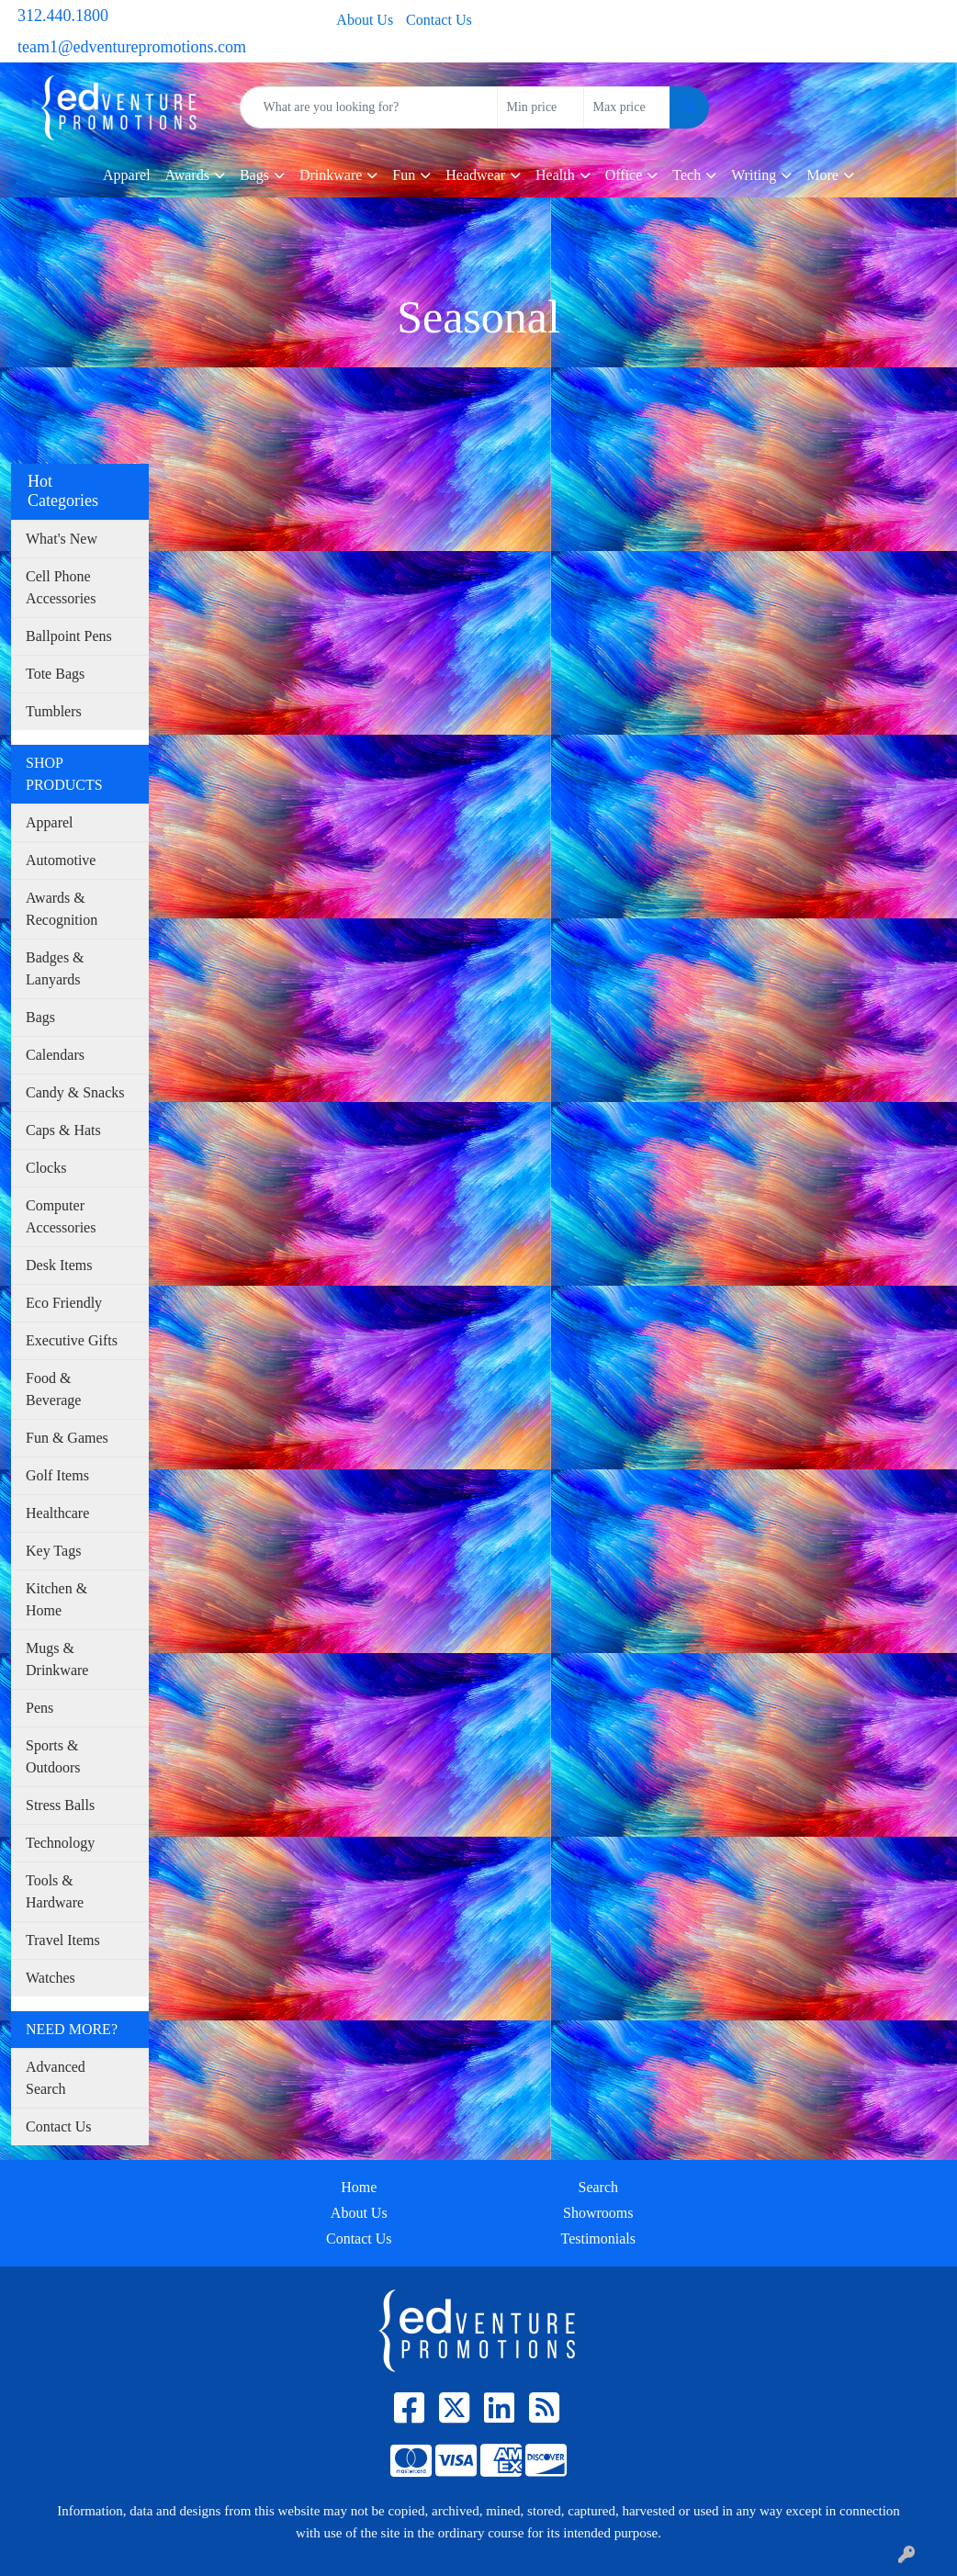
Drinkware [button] (330, 175)
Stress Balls (60, 1805)
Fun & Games (67, 1437)
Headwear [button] (475, 175)
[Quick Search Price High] (626, 107)
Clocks (46, 1168)
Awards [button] (187, 175)
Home (359, 2187)
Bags (40, 1017)
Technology (60, 1842)
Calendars (55, 1055)
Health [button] (555, 175)
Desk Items (59, 1265)
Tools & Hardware (55, 1891)
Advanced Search (55, 2078)
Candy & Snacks (75, 1092)
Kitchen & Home (56, 1599)
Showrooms (598, 2213)
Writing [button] (753, 175)
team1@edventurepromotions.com (131, 47)
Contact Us (439, 20)
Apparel (127, 175)
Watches (50, 1977)
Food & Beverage (53, 1389)
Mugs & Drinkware (57, 1659)
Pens (39, 1707)
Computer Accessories (61, 1216)
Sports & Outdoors (53, 1756)
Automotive (61, 860)
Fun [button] (403, 175)
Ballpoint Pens (69, 636)
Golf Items (57, 1475)
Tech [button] (686, 175)
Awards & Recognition (61, 909)
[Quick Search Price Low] (540, 107)
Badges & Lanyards (55, 968)
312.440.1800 (62, 15)
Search (598, 2187)
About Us (364, 20)
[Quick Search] (369, 107)
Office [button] (624, 175)
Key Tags (53, 1550)
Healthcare (57, 1513)
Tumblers (54, 711)
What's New (61, 538)
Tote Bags (55, 673)
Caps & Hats (63, 1130)
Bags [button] (254, 175)
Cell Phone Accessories (61, 587)
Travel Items (63, 1940)
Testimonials (598, 2238)
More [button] (822, 175)
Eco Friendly (64, 1302)
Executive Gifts (72, 1340)
